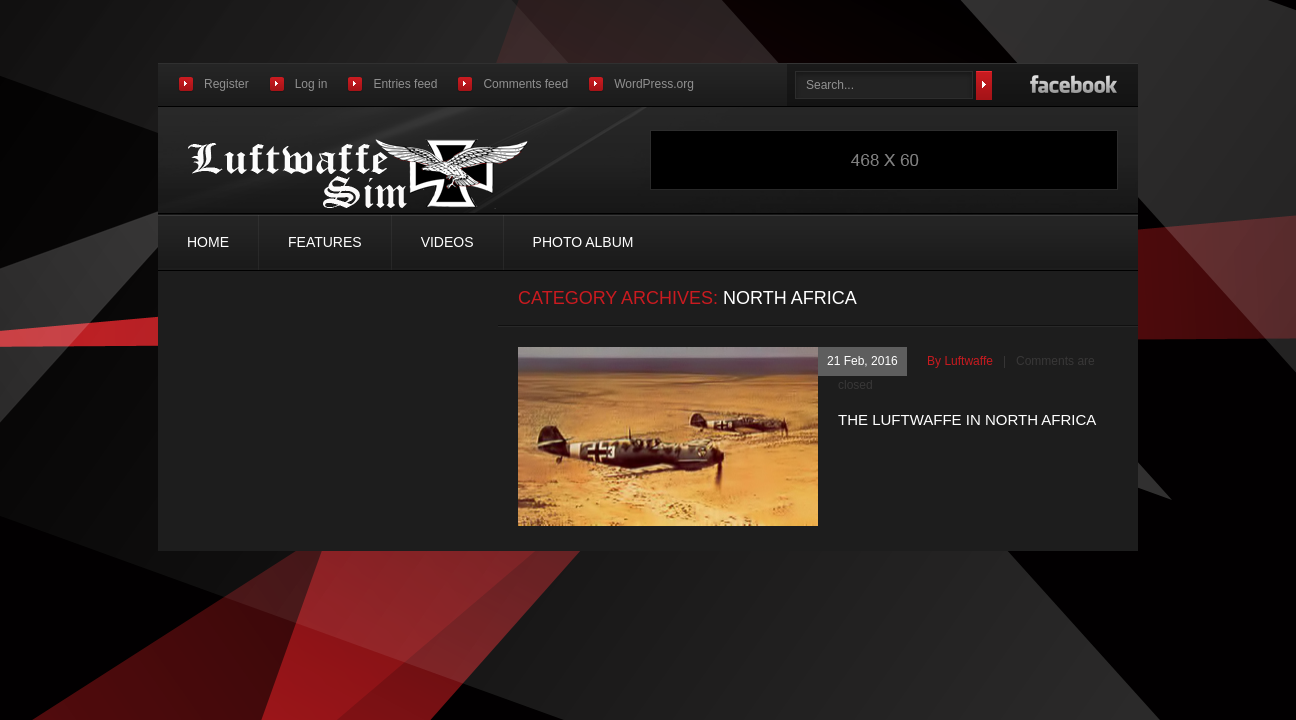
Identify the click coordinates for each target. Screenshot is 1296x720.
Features (325, 242)
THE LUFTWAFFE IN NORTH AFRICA (967, 419)
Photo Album (583, 242)
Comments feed (525, 84)
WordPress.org (654, 84)
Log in (311, 84)
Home (208, 242)
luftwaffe (968, 361)
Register (226, 84)
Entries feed (405, 84)
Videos (447, 242)
